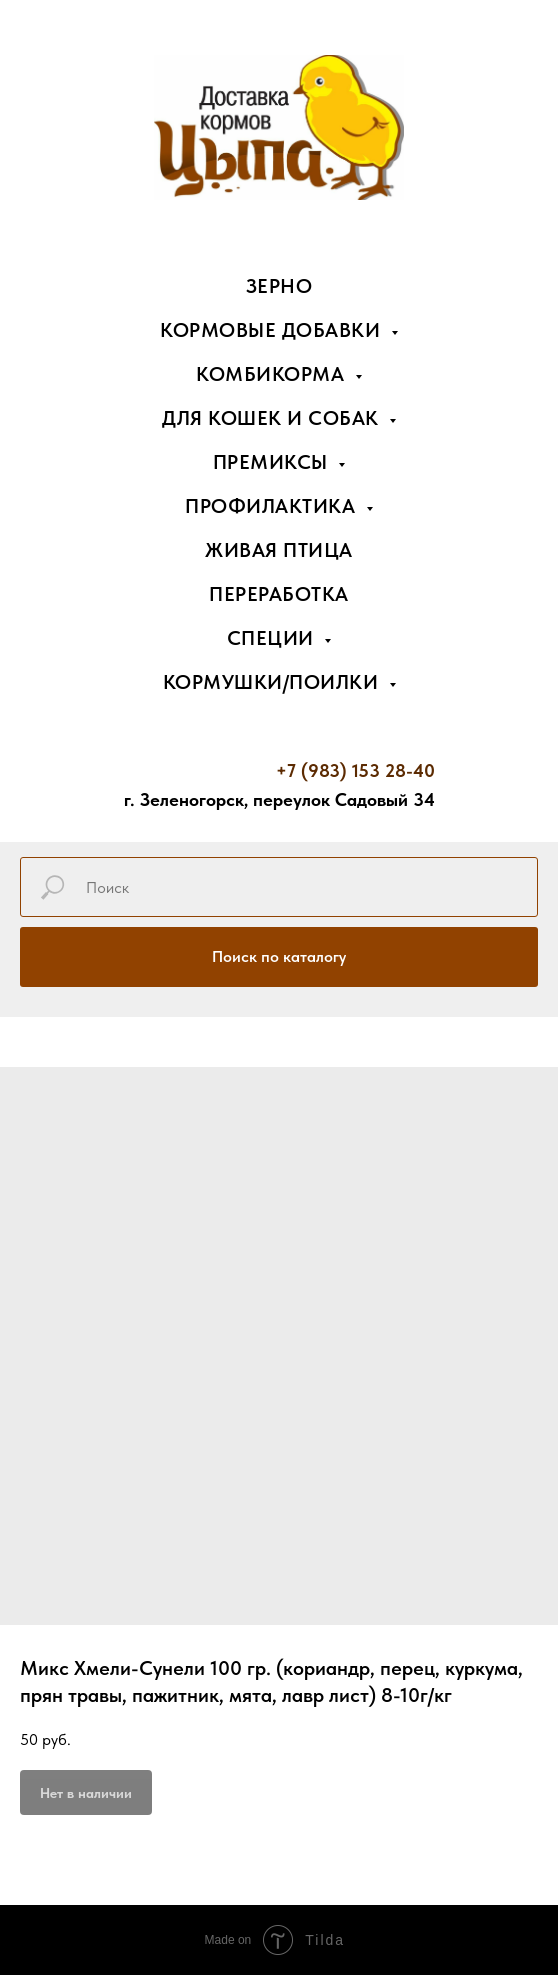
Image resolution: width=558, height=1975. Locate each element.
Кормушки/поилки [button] (273, 682)
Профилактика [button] (273, 506)
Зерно (279, 286)
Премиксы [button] (273, 462)
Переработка (279, 594)
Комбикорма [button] (273, 374)
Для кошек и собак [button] (273, 418)
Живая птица (279, 550)
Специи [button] (273, 638)
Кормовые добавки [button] (273, 330)
